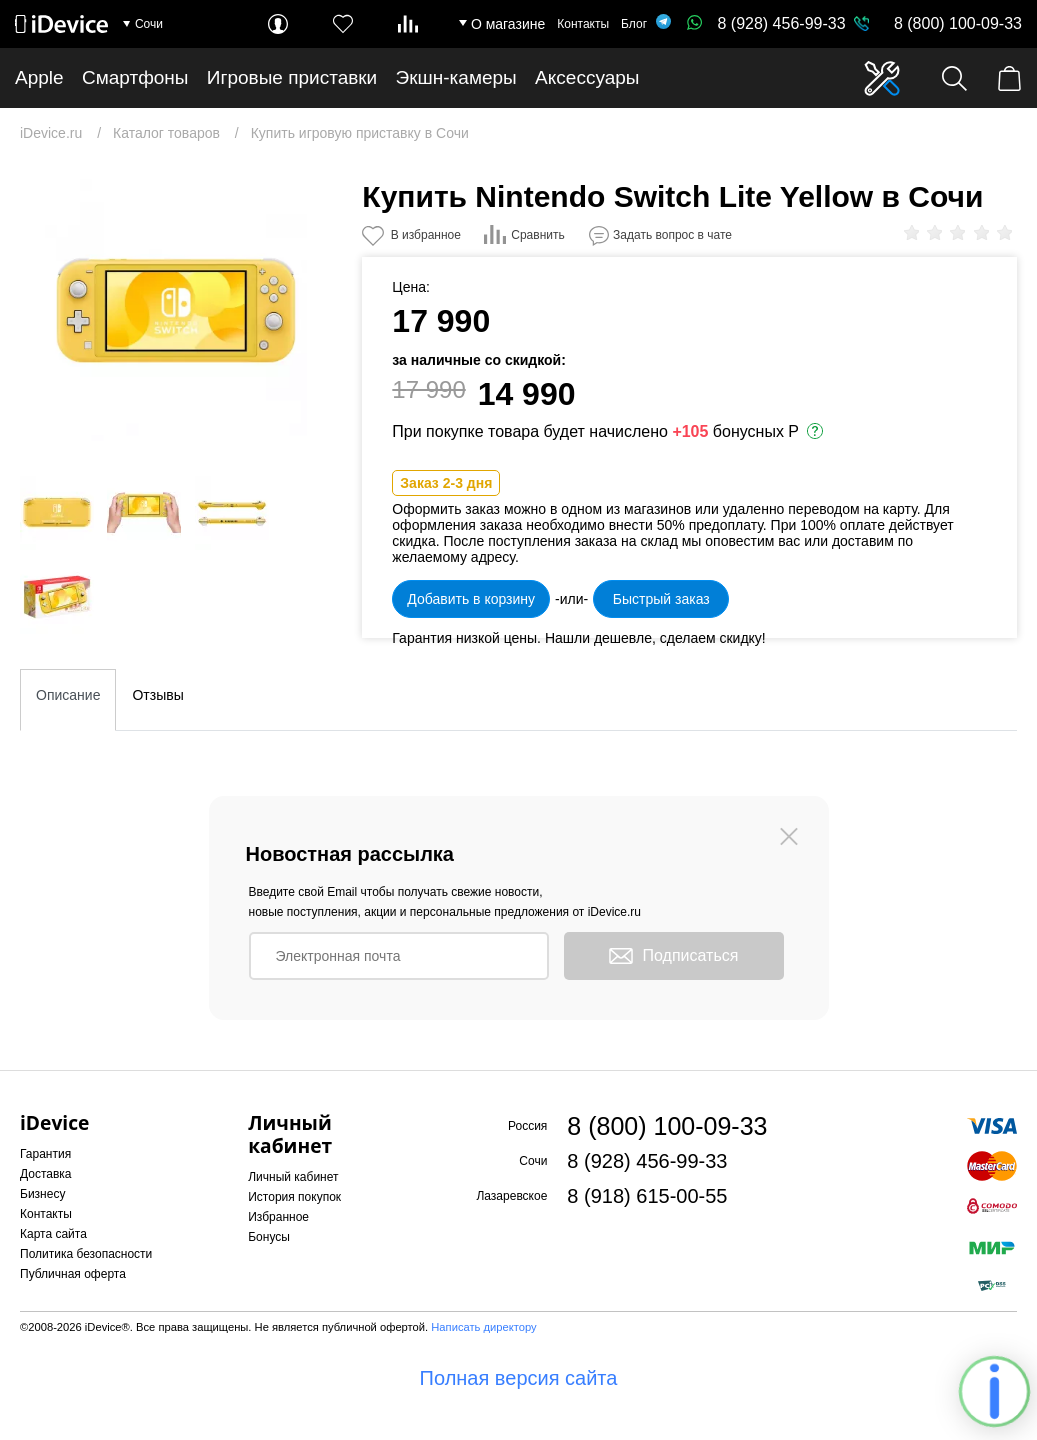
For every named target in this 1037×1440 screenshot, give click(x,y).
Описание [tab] (68, 695)
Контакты (583, 24)
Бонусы (269, 1237)
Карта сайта (53, 1234)
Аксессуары (587, 77)
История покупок (294, 1197)
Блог (634, 24)
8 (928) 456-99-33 (766, 23)
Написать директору (483, 1327)
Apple (39, 77)
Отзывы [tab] (157, 695)
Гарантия (45, 1154)
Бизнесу (42, 1194)
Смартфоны (135, 77)
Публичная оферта (73, 1274)
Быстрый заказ (661, 599)
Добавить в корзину (471, 599)
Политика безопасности (86, 1254)
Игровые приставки (292, 77)
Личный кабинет (293, 1177)
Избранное (278, 1217)
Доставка (46, 1174)
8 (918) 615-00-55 (647, 1196)
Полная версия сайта (519, 1378)
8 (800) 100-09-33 (958, 23)
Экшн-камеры (456, 77)
